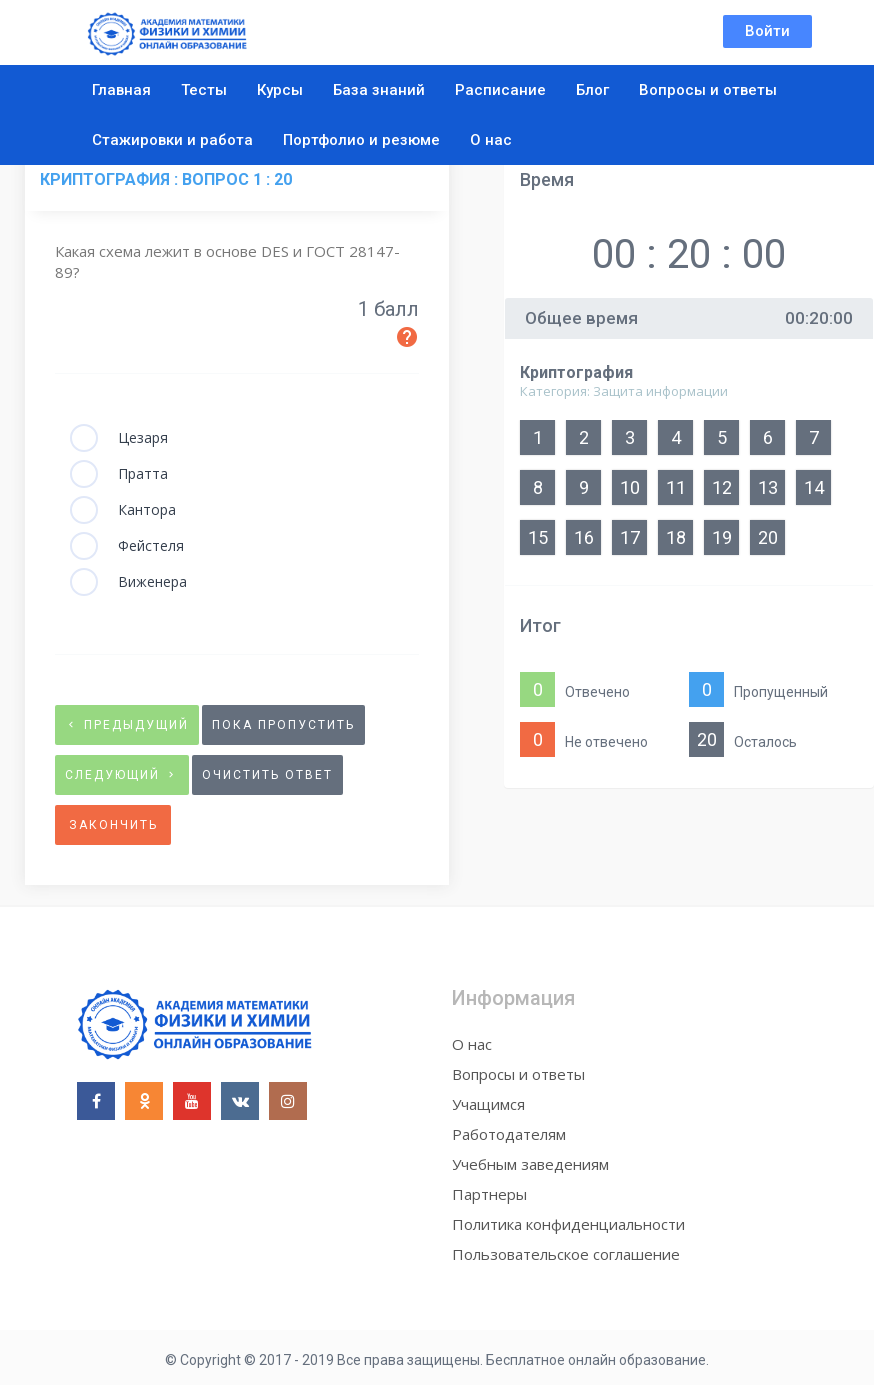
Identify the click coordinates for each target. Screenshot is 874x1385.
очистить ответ (267, 775)
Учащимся (488, 1104)
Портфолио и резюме (361, 140)
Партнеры (489, 1194)
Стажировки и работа (172, 140)
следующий (122, 775)
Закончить (113, 825)
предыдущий (127, 725)
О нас (491, 140)
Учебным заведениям (530, 1164)
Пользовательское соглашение (566, 1254)
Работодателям (509, 1134)
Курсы (280, 90)
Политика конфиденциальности (568, 1224)
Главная (121, 90)
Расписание (500, 90)
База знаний (379, 90)
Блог (592, 90)
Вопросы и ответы (708, 90)
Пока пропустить (283, 725)
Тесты (204, 90)
